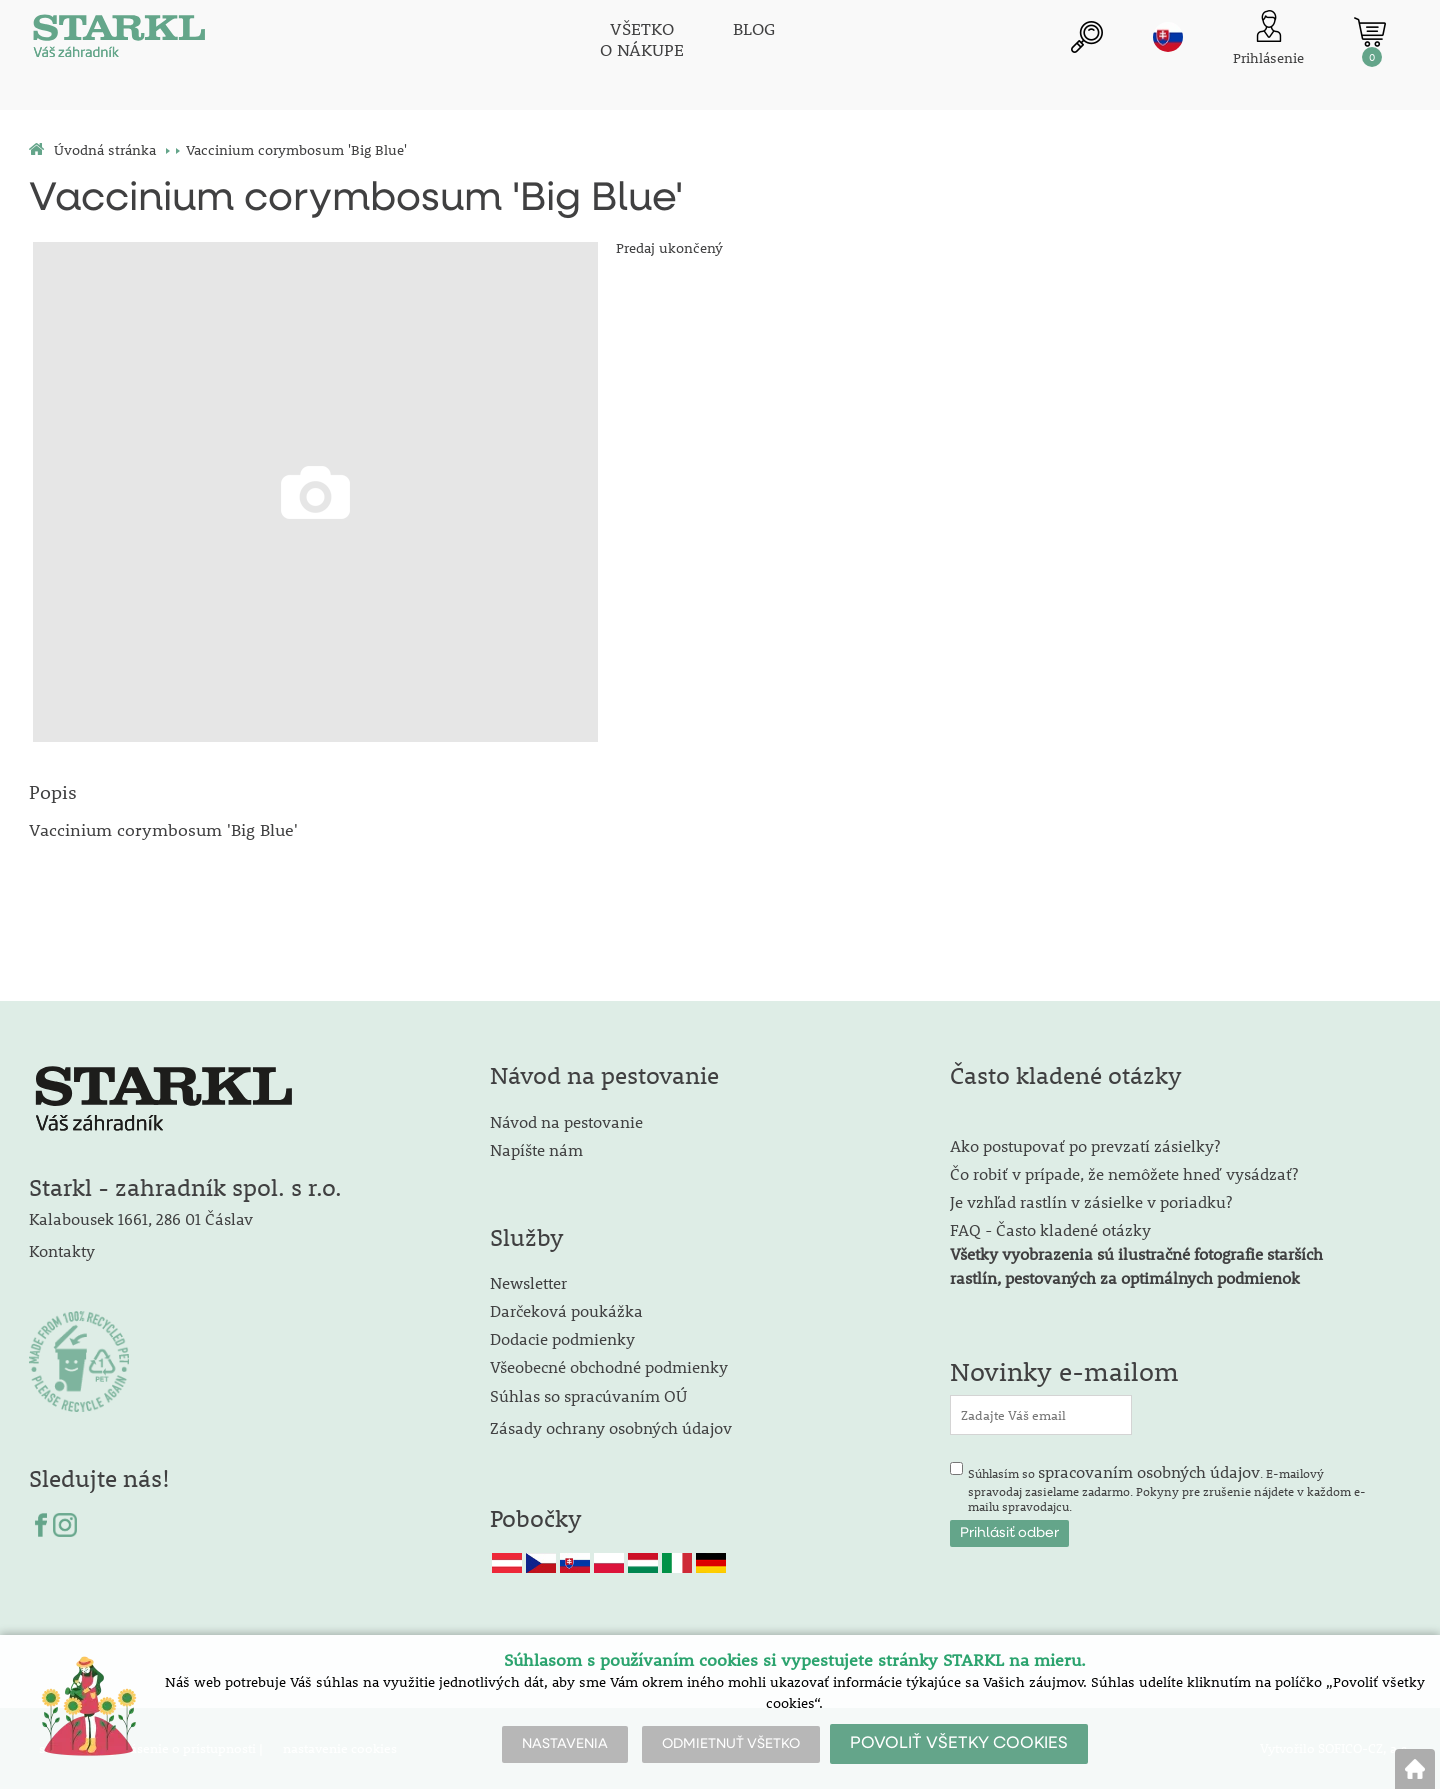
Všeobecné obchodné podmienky (609, 1366)
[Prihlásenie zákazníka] (1268, 39)
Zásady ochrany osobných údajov (613, 1427)
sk (1168, 37)
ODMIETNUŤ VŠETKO (731, 1744)
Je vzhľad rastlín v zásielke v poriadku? (1091, 1201)
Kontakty (62, 1250)
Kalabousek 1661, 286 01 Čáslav (141, 1218)
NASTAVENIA (565, 1744)
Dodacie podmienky (562, 1338)
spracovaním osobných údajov (1149, 1471)
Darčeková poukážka (566, 1310)
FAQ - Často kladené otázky (1050, 1229)
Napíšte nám (536, 1149)
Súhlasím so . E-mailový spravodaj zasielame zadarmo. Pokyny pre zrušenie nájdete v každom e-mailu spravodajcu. (1167, 1488)
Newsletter (528, 1282)
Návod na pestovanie (566, 1121)
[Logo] (119, 40)
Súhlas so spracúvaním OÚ (588, 1395)
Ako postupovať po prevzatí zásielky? (1085, 1145)
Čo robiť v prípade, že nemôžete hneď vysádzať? (1124, 1173)
